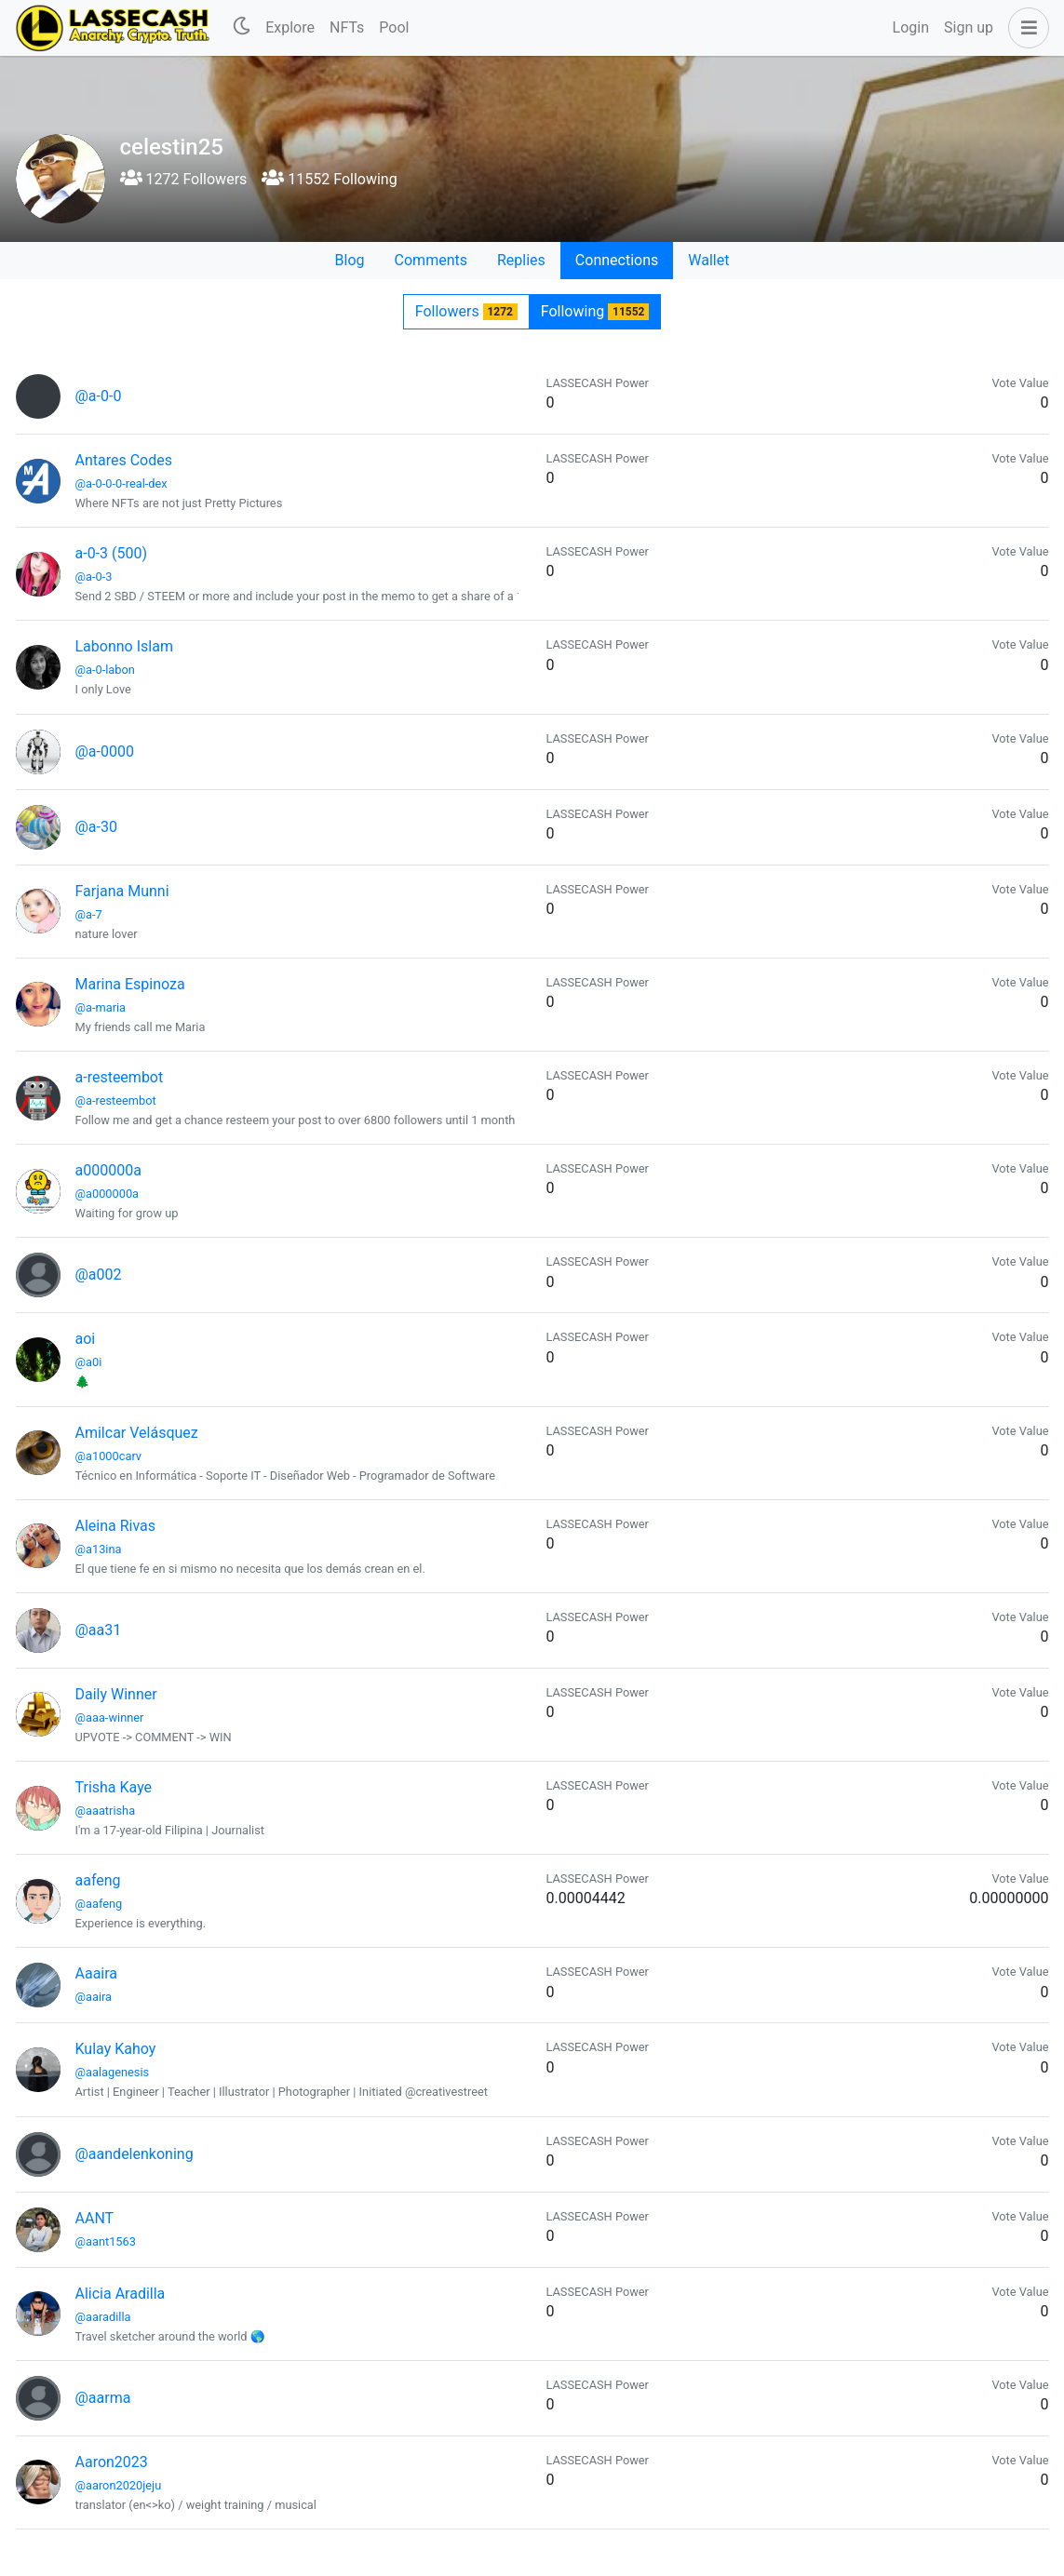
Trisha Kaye (114, 1787)
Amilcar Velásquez (136, 1433)
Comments (431, 260)
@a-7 (88, 914)
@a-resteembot (115, 1100)
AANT (94, 2218)
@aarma (103, 2398)
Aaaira (96, 1973)
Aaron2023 (111, 2462)
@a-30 (96, 827)
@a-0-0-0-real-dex (121, 483)
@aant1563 (105, 2241)
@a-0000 (104, 751)
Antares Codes (124, 460)
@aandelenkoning (134, 2154)
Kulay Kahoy (115, 2049)
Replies (521, 260)
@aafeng (99, 1904)
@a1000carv (108, 1456)
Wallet (708, 260)
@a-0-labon (105, 670)
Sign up (968, 27)
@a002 (98, 1274)
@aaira (94, 1997)
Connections (616, 260)
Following (595, 311)
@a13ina (98, 1549)
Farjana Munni (122, 891)
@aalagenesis (112, 2072)
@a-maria (101, 1007)
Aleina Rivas (115, 1526)
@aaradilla (103, 2317)
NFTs (347, 27)
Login (911, 27)
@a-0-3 (94, 577)
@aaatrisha (105, 1811)
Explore (290, 27)
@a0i (88, 1362)
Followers (466, 311)
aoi (85, 1339)
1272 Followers (184, 179)
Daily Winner (116, 1694)
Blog (350, 260)
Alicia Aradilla (120, 2293)
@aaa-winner (109, 1717)
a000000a (108, 1170)
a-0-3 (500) (111, 553)
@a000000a (107, 1194)
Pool (394, 27)
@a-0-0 (98, 396)
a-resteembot (119, 1077)
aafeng (98, 1880)
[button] (1025, 27)
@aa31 (98, 1630)
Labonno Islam (124, 646)
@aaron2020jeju (118, 2485)
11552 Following (329, 179)
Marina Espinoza (130, 984)
